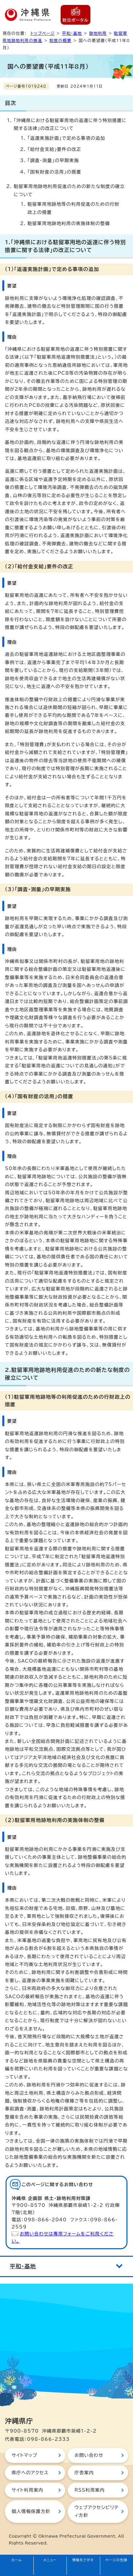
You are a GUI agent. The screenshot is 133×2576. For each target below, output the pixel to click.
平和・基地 (72, 33)
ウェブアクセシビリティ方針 (96, 2511)
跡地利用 (98, 33)
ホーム (16, 2560)
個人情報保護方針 (30, 2511)
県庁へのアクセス (29, 2472)
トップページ (42, 33)
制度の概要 (60, 40)
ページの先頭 (116, 2560)
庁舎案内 (84, 2472)
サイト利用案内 (27, 2490)
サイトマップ (24, 2455)
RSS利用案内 (89, 2490)
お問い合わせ (88, 2455)
